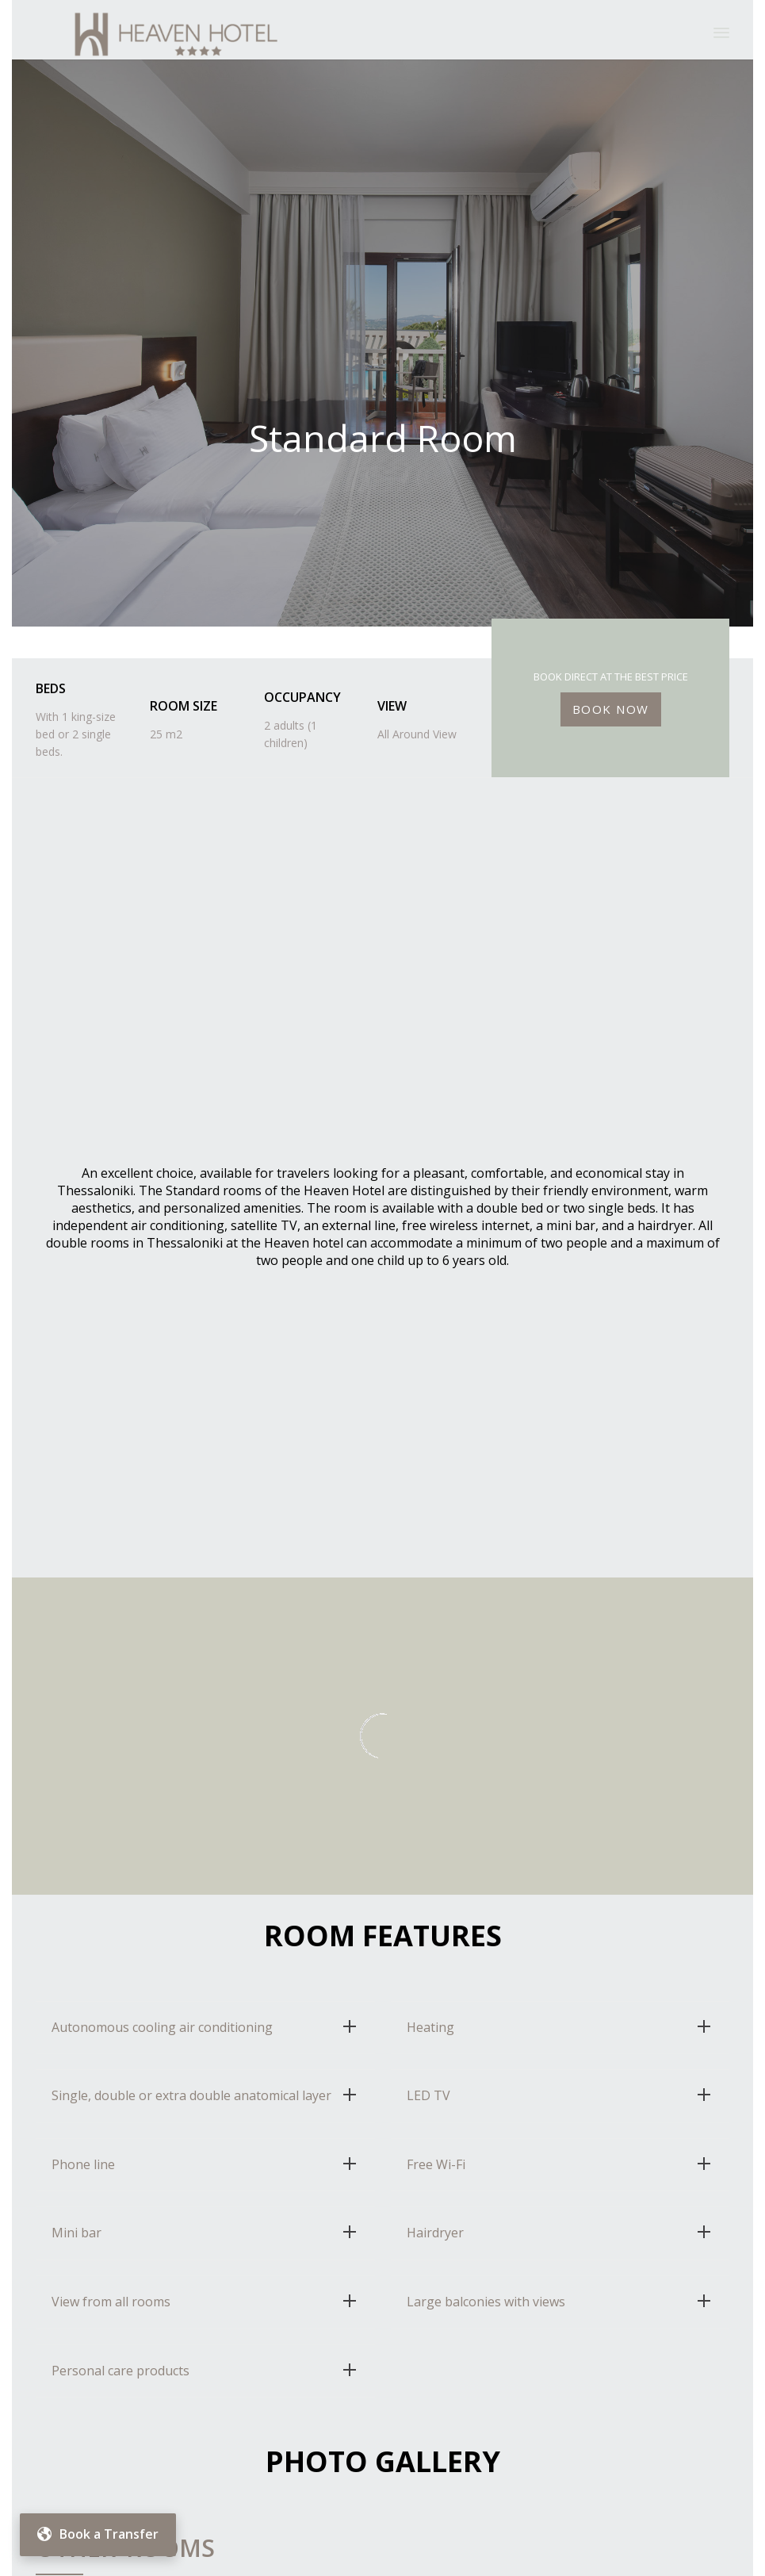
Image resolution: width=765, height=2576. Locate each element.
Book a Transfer (98, 2534)
